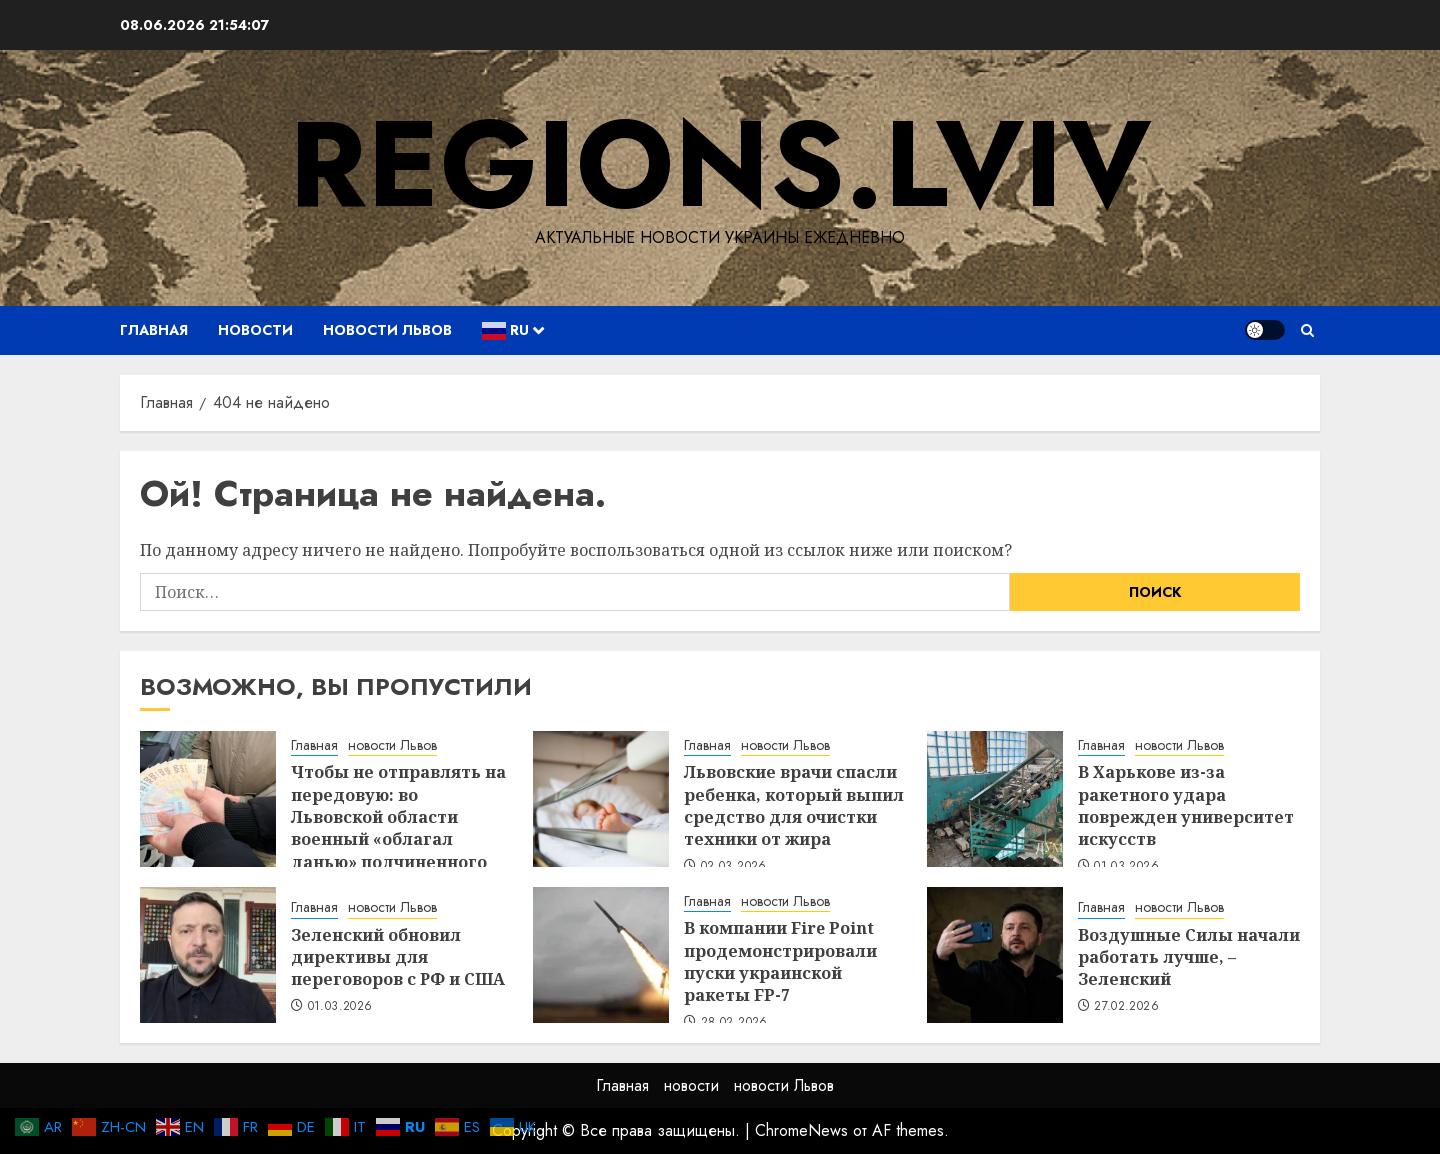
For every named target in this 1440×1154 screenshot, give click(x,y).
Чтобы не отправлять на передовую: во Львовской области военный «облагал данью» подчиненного (398, 817)
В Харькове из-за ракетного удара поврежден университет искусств (1186, 805)
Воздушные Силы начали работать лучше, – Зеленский (1189, 957)
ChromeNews (801, 1130)
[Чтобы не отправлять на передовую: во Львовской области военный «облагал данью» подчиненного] (208, 799)
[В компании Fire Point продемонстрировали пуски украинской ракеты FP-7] (601, 955)
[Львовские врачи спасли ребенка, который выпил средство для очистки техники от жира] (601, 799)
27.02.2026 (1126, 1007)
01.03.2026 (340, 1007)
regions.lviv (720, 164)
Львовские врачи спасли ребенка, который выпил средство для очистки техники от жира (794, 805)
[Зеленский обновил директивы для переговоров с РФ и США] (208, 955)
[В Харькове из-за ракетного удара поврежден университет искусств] (995, 799)
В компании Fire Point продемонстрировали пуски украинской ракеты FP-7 (780, 961)
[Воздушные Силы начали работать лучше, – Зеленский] (995, 955)
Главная (154, 330)
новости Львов (387, 330)
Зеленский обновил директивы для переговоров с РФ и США (398, 957)
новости (255, 330)
